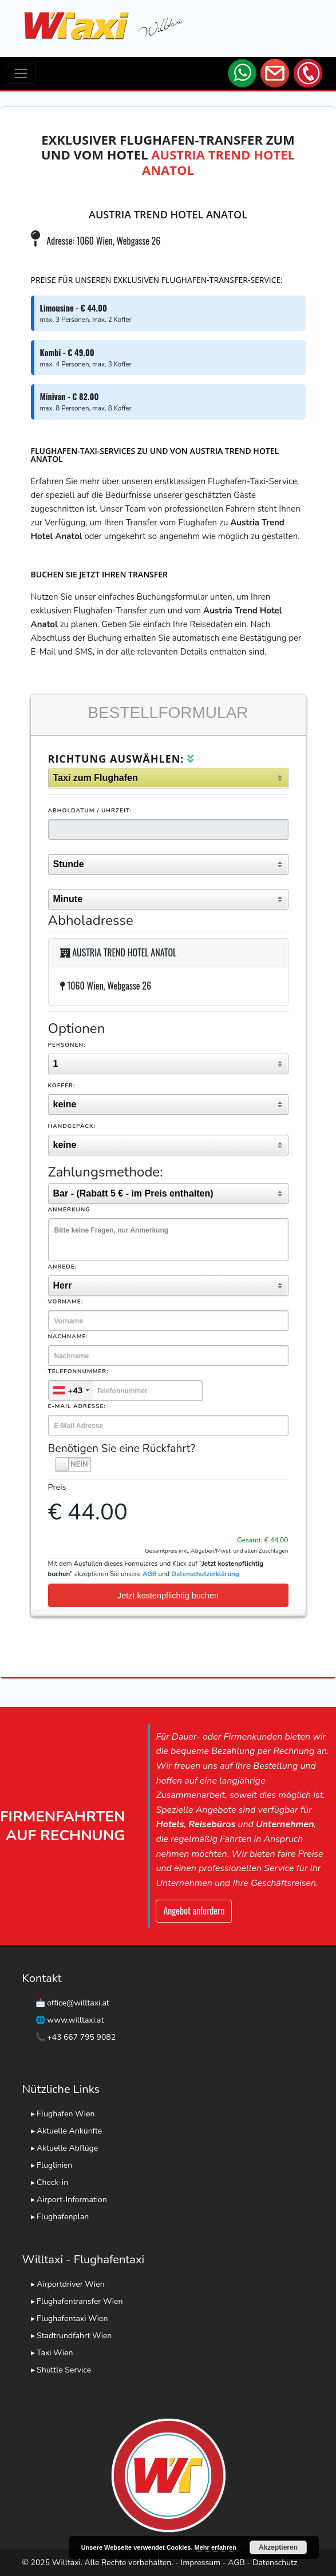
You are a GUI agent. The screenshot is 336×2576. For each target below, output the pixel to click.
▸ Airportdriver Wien (68, 2284)
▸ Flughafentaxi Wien (69, 2318)
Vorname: (66, 1302)
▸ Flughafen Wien (63, 2113)
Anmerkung (69, 1210)
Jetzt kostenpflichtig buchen (168, 1595)
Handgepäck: (72, 1126)
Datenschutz (274, 2562)
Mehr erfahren (215, 2547)
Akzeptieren (278, 2547)
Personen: (67, 1045)
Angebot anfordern (193, 1910)
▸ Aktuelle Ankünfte (66, 2131)
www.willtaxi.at (75, 2020)
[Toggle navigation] (21, 73)
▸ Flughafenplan (60, 2216)
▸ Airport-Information (69, 2199)
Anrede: (62, 1267)
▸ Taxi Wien (52, 2352)
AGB (236, 2562)
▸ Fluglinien (52, 2165)
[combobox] (71, 1390)
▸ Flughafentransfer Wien (77, 2301)
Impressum (200, 2562)
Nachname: (68, 1337)
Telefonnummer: (78, 1371)
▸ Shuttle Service (61, 2369)
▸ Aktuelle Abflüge (64, 2148)
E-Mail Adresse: (77, 1406)
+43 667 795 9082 (81, 2037)
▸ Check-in (50, 2182)
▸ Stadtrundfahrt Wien (71, 2335)
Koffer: (62, 1086)
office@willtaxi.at (78, 2002)
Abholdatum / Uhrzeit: (90, 811)
